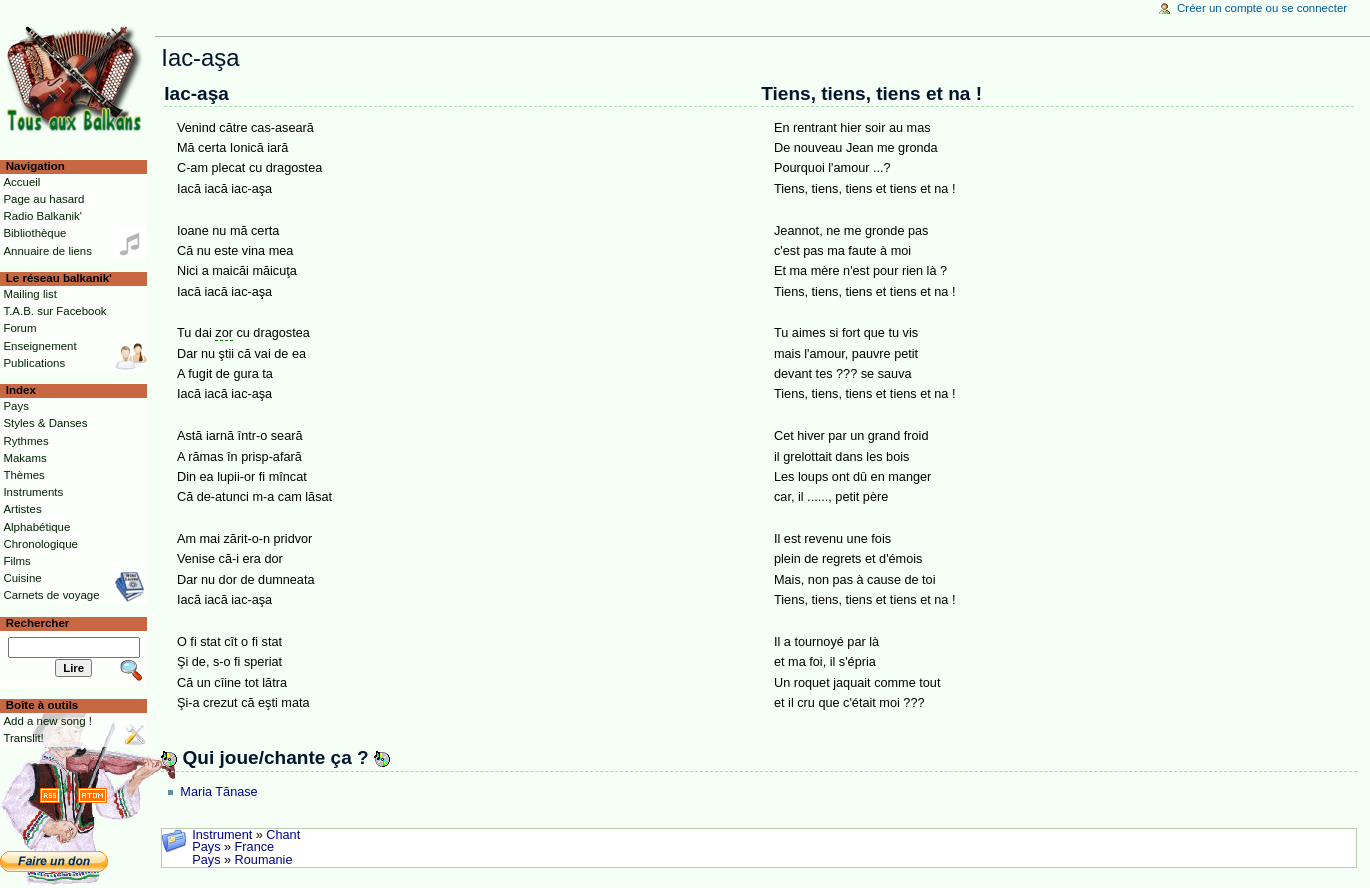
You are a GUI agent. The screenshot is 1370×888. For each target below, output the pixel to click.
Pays (206, 847)
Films (16, 561)
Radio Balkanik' (42, 216)
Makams (24, 458)
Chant (283, 835)
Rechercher (38, 623)
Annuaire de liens (47, 251)
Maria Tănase (218, 792)
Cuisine (22, 578)
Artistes (22, 509)
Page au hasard (43, 199)
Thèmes (23, 475)
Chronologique (40, 544)
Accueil (21, 182)
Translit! (23, 738)
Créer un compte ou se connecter (1262, 8)
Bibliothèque (34, 233)
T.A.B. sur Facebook (54, 311)
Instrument (222, 835)
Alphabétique (36, 527)
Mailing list (29, 294)
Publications (34, 363)
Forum (19, 328)
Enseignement (39, 346)
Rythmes (25, 441)
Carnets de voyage (51, 595)
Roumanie (264, 860)
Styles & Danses (45, 423)
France (255, 847)
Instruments (33, 492)
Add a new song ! (47, 721)
